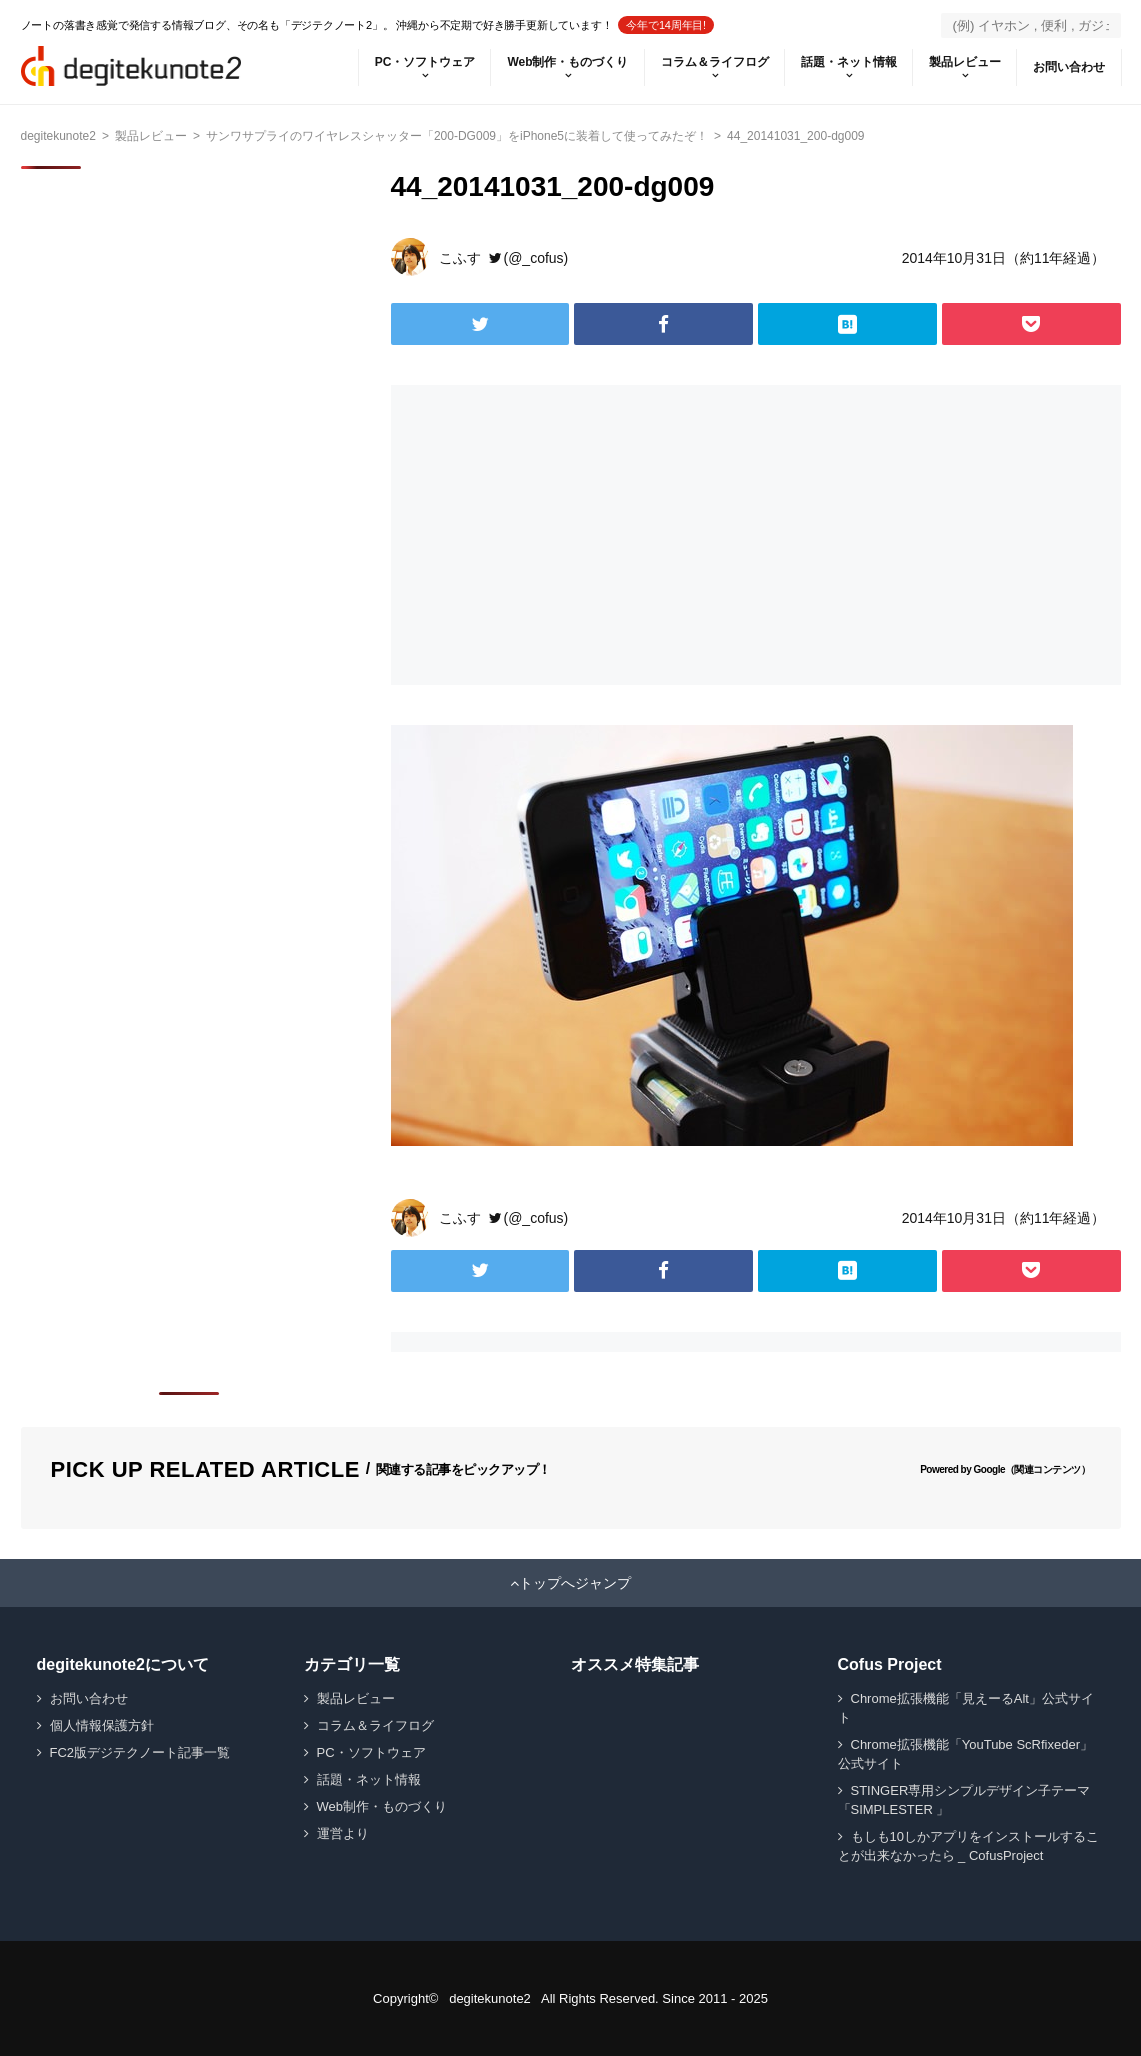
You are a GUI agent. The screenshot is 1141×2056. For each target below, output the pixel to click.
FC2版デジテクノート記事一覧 (140, 1752)
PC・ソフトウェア (425, 62)
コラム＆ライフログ (715, 62)
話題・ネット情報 (849, 62)
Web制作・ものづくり (567, 62)
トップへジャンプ (575, 1583)
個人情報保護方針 (102, 1725)
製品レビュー (965, 62)
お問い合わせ (1069, 67)
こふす (460, 258)
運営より (343, 1833)
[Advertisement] (569, 535)
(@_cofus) (536, 258)
